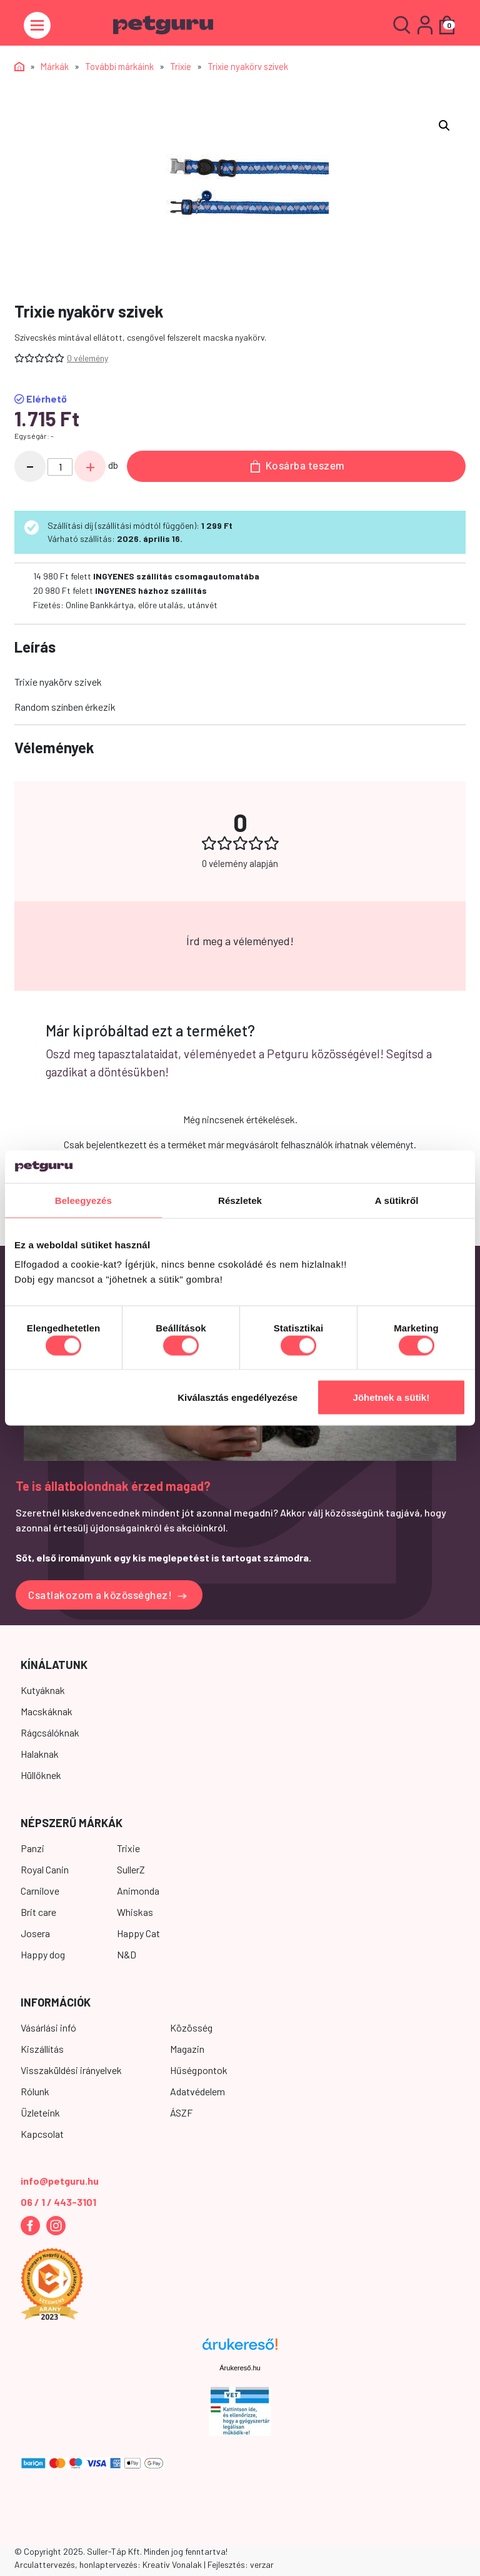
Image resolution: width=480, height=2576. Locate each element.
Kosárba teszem (298, 466)
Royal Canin (45, 1869)
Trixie (180, 66)
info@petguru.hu (60, 2181)
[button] (444, 125)
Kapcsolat (42, 2134)
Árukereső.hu (239, 2368)
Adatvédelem (197, 2091)
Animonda (138, 1891)
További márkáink (119, 66)
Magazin (187, 2049)
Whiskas (135, 1912)
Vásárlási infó (48, 2027)
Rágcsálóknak (50, 1732)
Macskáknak (46, 1711)
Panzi (32, 1848)
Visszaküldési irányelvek (71, 2070)
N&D (126, 1954)
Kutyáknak (43, 1690)
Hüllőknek (41, 1775)
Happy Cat (138, 1933)
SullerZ (131, 1869)
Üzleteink (40, 2112)
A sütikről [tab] (397, 1200)
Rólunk (35, 2091)
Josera (35, 1933)
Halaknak (40, 1754)
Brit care (38, 1912)
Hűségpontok (199, 2070)
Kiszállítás (42, 2049)
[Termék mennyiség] (60, 467)
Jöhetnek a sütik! (391, 1397)
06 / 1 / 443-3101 (58, 2202)
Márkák (55, 66)
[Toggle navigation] (37, 25)
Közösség (191, 2027)
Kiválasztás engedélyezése (238, 1397)
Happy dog (43, 1954)
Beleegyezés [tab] (83, 1200)
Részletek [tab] (240, 1200)
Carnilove (40, 1891)
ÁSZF (181, 2112)
